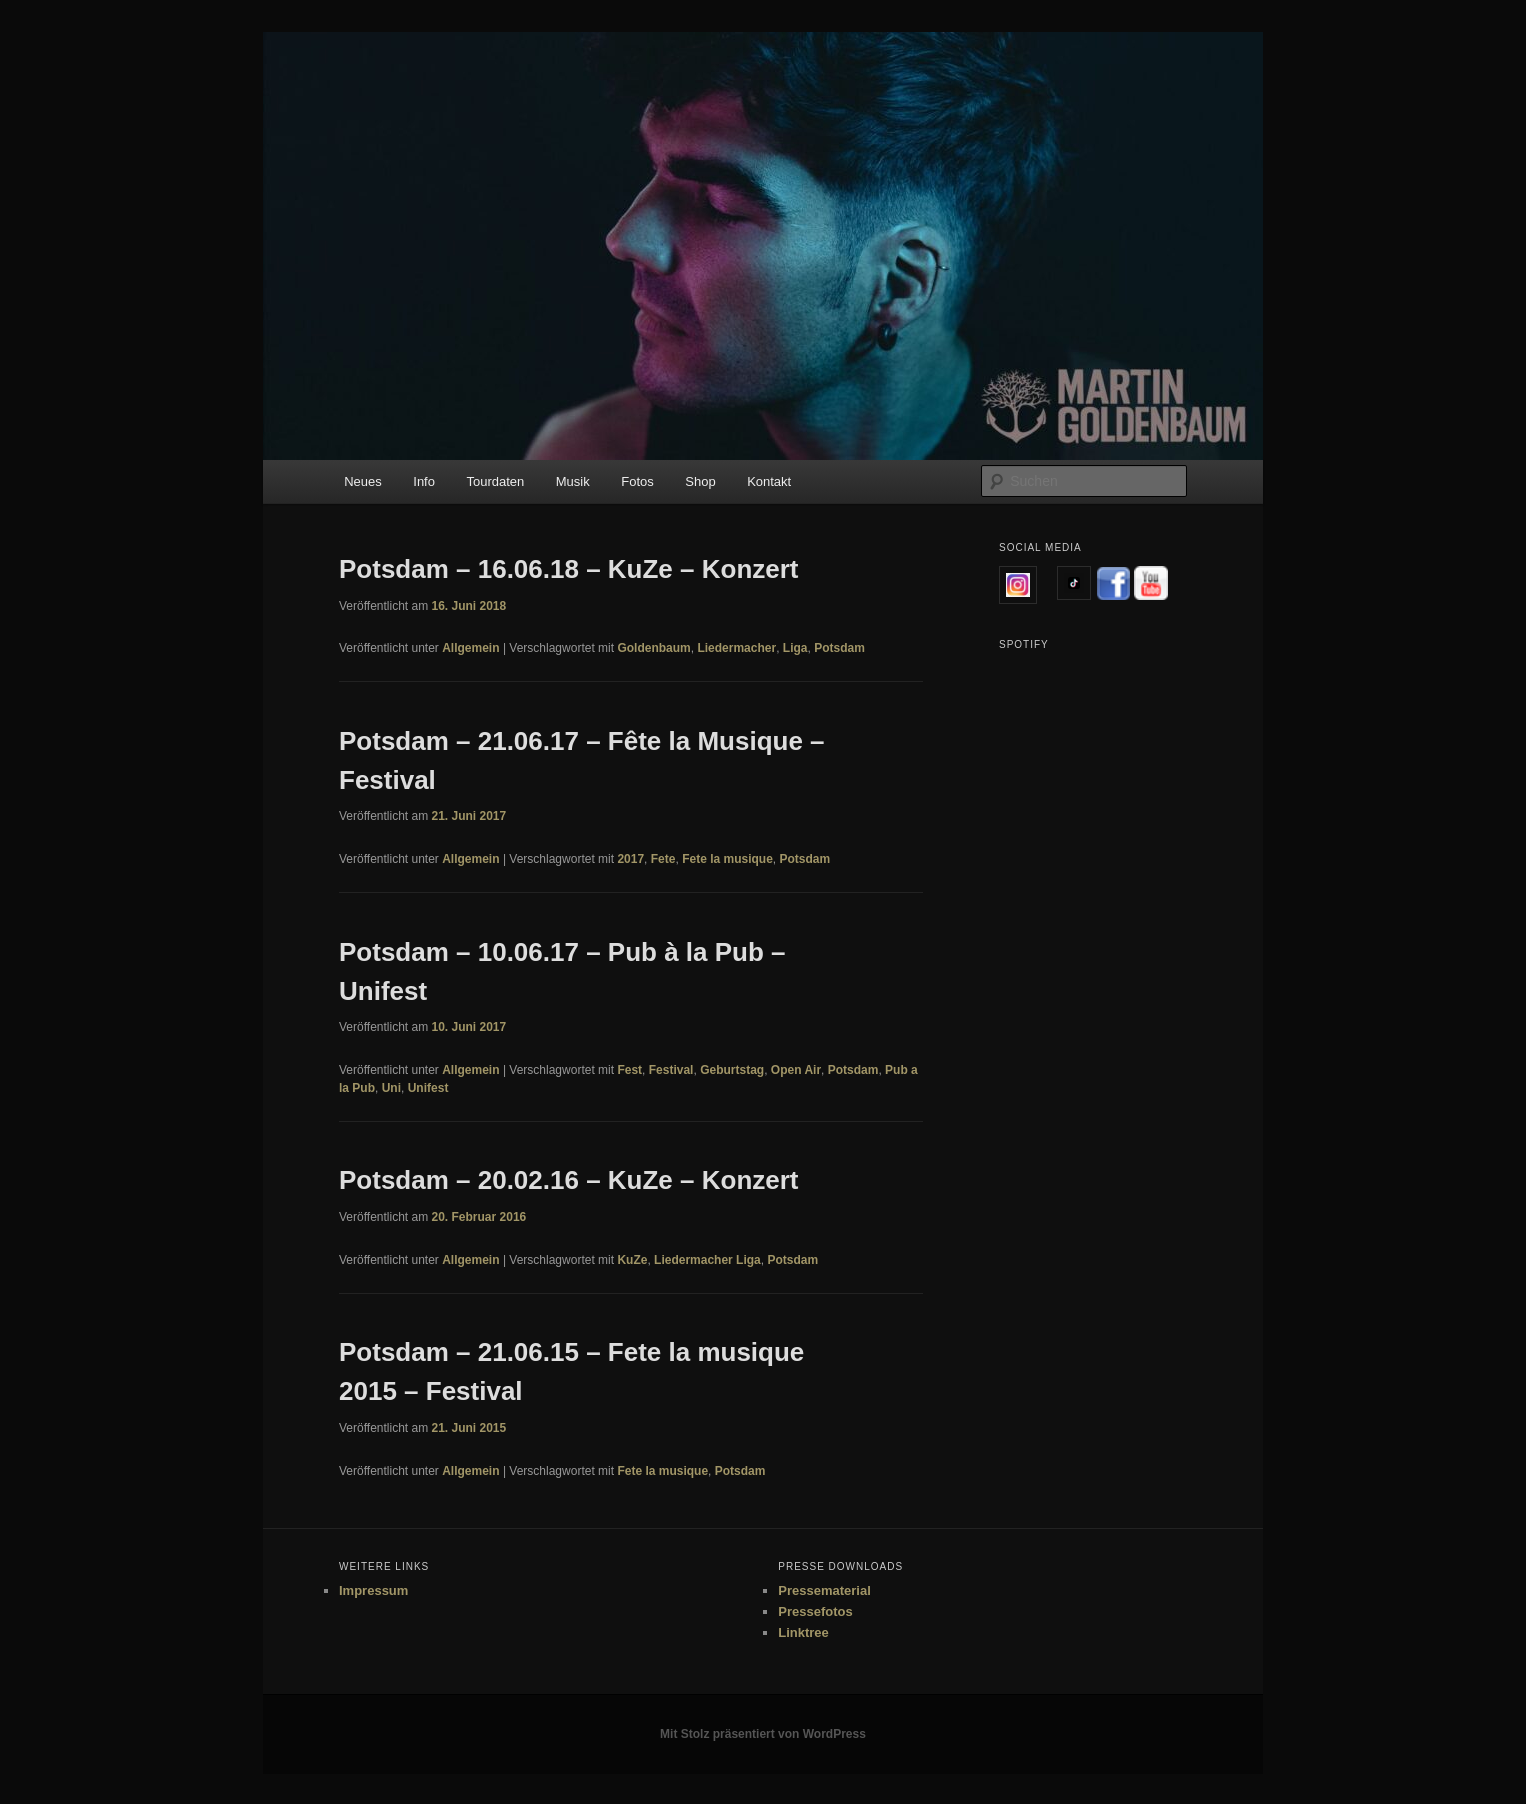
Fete (663, 859)
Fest (629, 1070)
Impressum (373, 1590)
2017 (630, 859)
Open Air (796, 1070)
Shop (700, 481)
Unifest (428, 1088)
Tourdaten (495, 481)
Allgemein (470, 648)
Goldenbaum (653, 648)
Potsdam (839, 648)
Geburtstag (732, 1070)
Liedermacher (736, 648)
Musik (573, 481)
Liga (795, 648)
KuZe (632, 1260)
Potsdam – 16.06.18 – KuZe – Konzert (569, 569)
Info (424, 481)
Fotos (637, 481)
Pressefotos (815, 1611)
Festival (671, 1070)
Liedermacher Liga (707, 1260)
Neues (363, 481)
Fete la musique (727, 859)
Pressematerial (824, 1590)
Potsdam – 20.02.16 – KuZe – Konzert (569, 1180)
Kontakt (769, 481)
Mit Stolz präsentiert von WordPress (763, 1734)
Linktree (803, 1632)
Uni (391, 1088)
